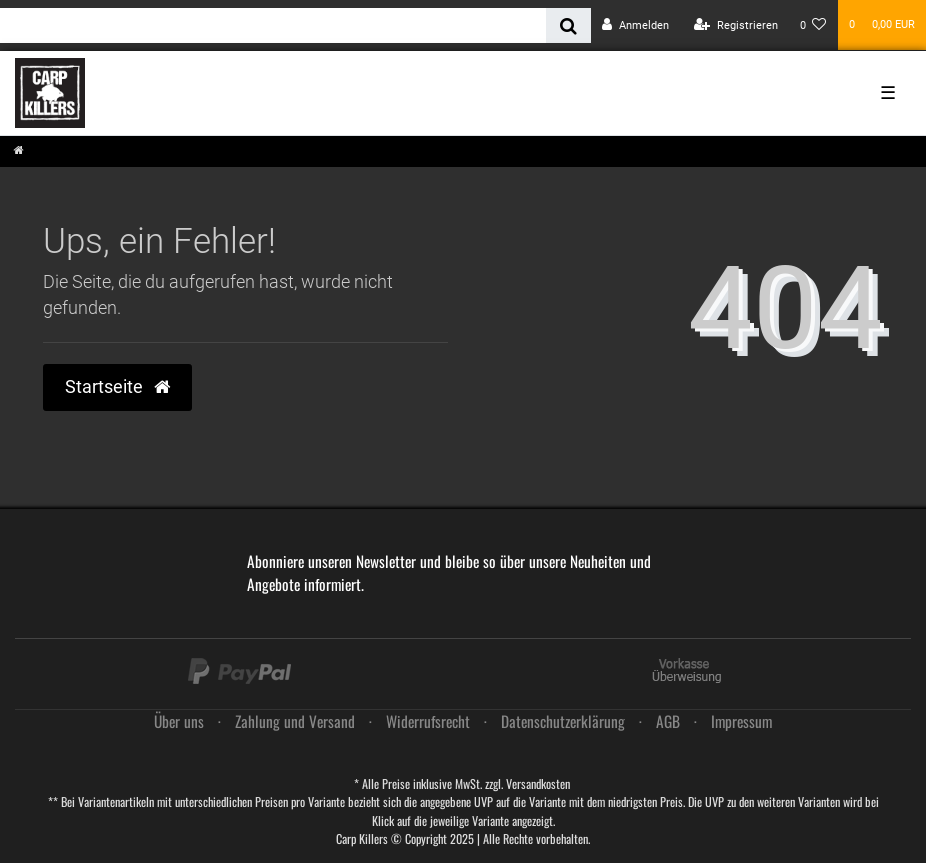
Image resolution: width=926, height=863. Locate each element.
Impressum (741, 721)
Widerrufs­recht (428, 721)
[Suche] (568, 25)
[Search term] (273, 25)
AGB (668, 721)
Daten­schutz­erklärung (563, 721)
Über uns (179, 721)
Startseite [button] (117, 387)
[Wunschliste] (813, 25)
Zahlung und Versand (295, 721)
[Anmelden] (635, 25)
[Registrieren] (736, 25)
